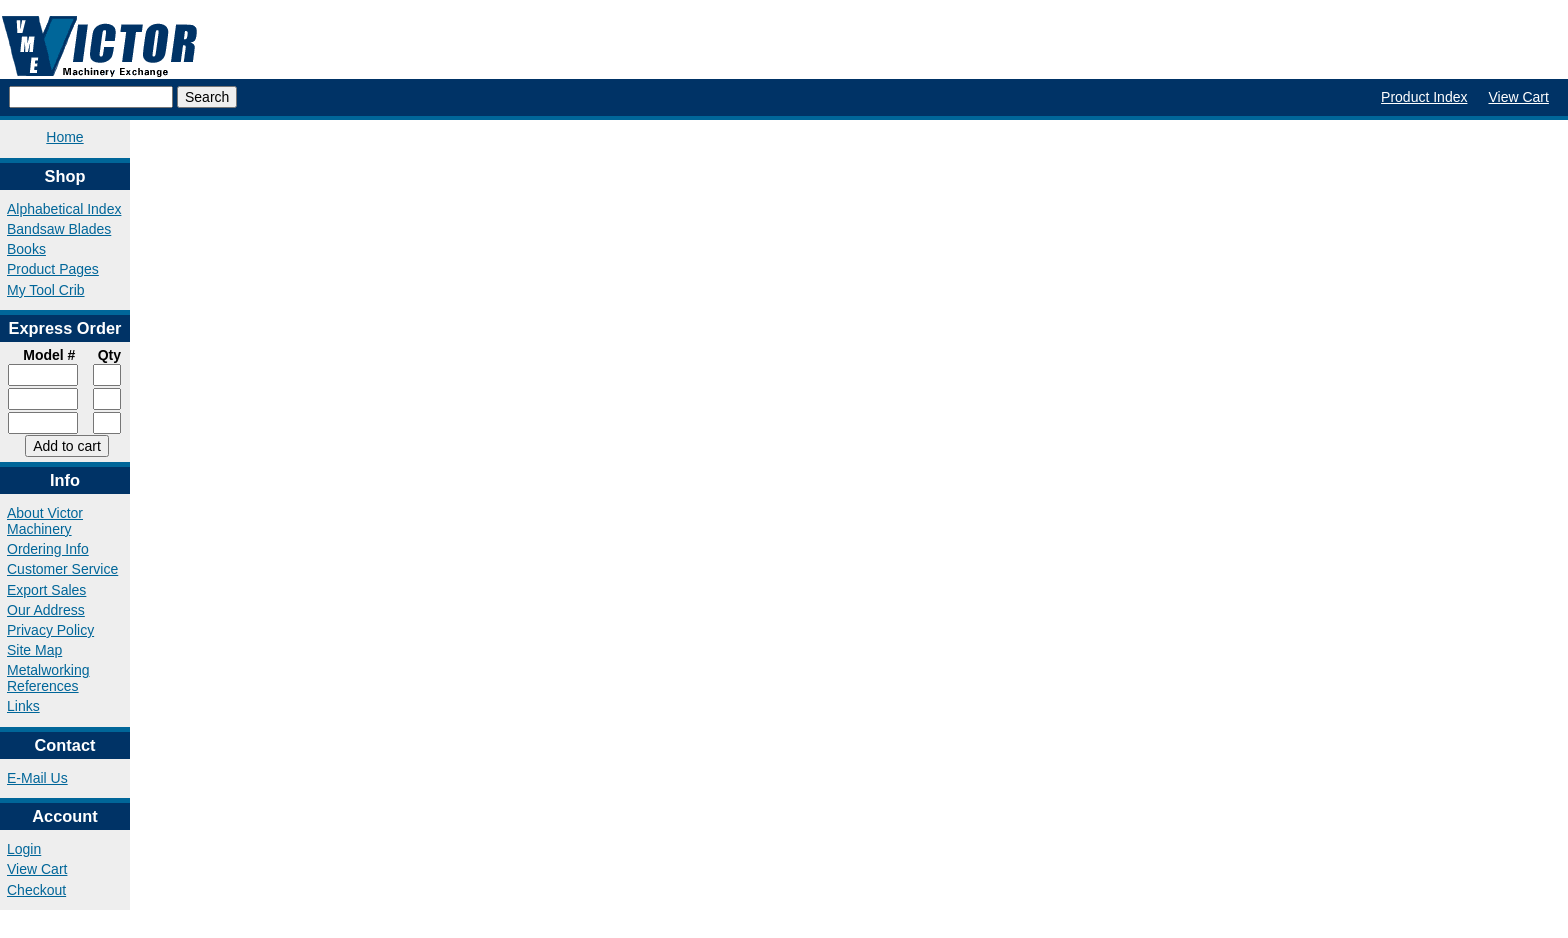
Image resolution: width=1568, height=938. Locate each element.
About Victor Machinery (45, 521)
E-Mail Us (37, 778)
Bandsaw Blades (59, 229)
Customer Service (62, 569)
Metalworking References (48, 678)
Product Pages (53, 269)
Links (23, 706)
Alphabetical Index (64, 209)
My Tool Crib (46, 290)
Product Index (1424, 97)
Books (26, 249)
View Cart (1518, 97)
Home (64, 137)
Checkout (36, 890)
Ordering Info (48, 549)
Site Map (34, 650)
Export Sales (46, 590)
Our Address (46, 610)
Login (24, 849)
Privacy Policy (50, 630)
